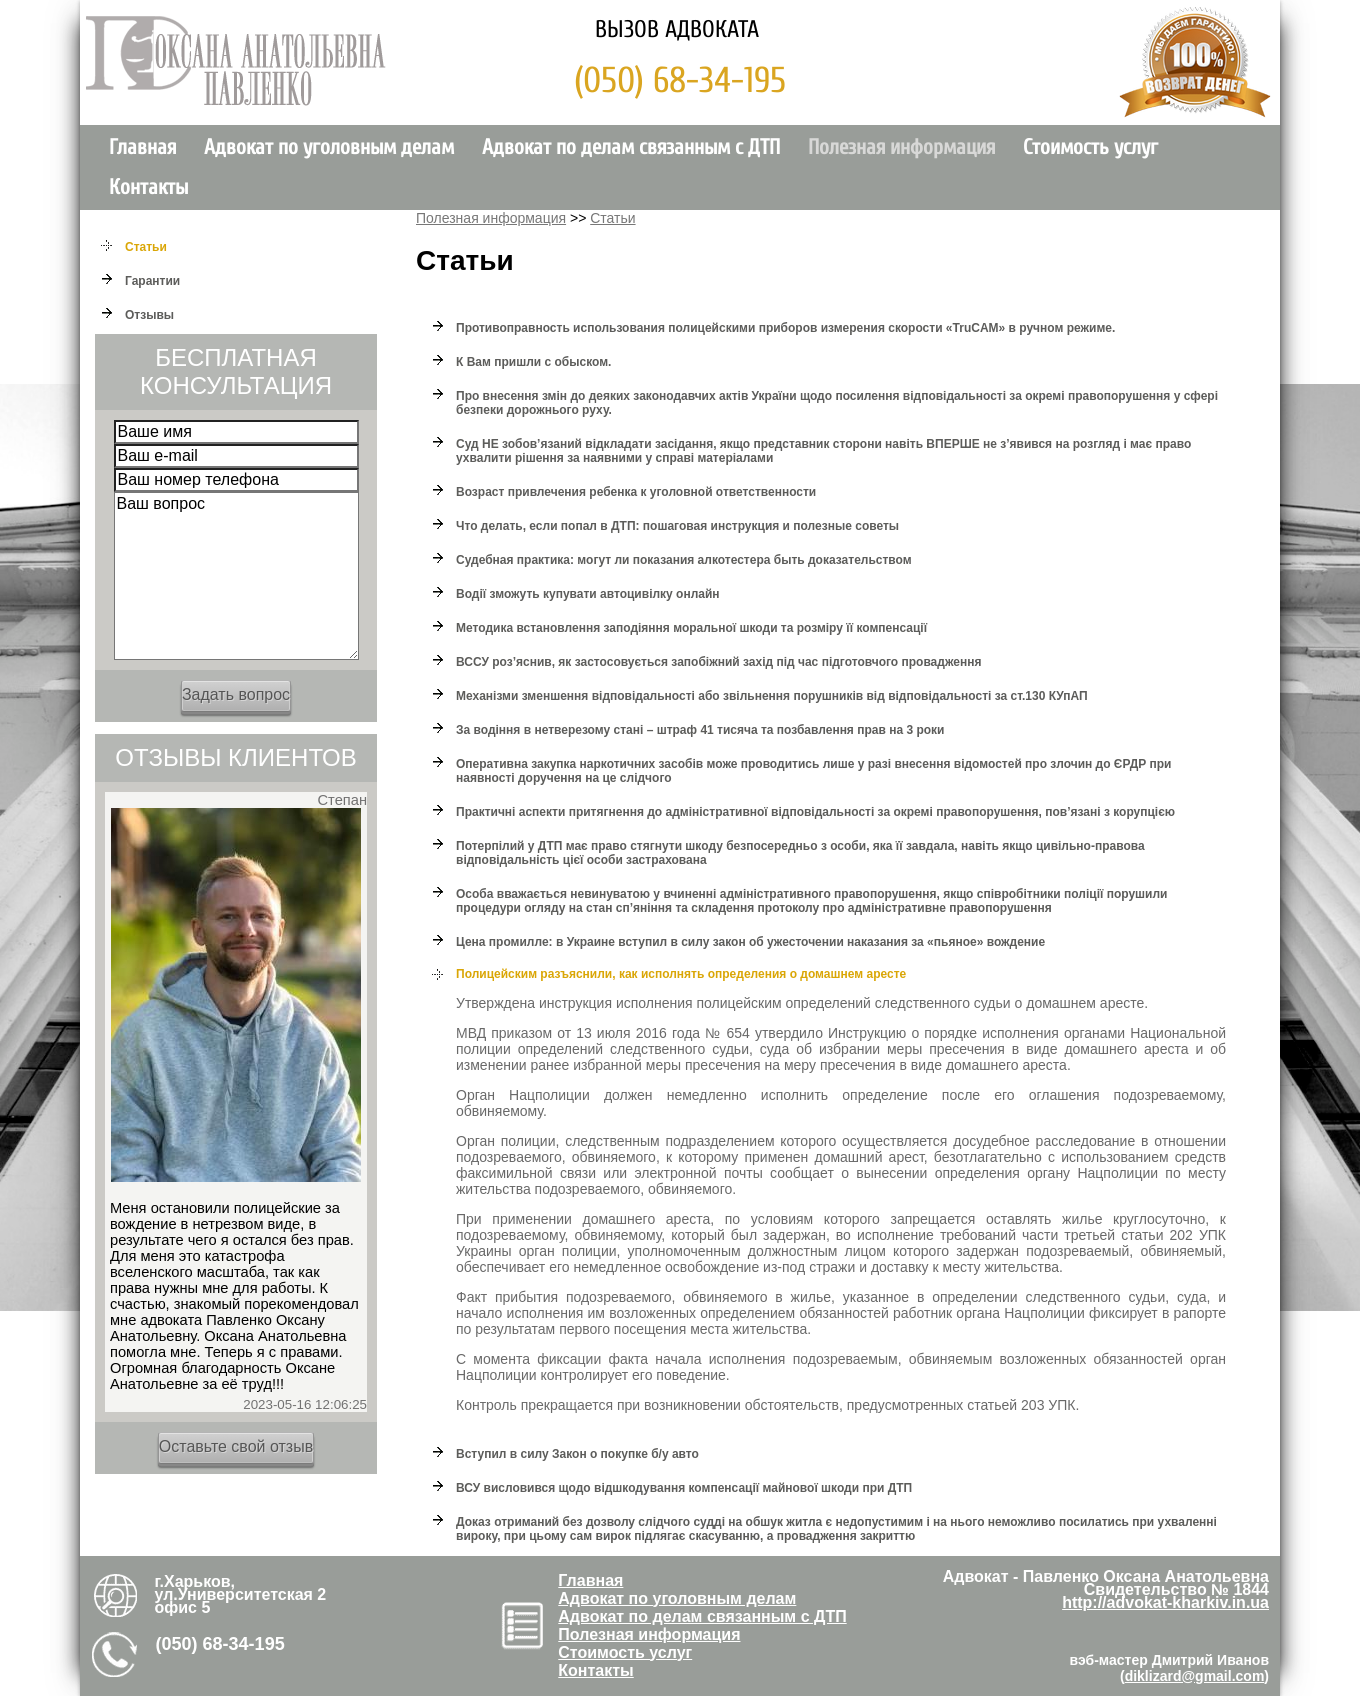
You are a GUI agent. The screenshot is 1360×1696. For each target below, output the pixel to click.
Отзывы (149, 315)
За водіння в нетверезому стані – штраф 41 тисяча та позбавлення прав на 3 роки (700, 730)
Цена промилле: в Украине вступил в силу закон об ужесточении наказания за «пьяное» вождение (750, 942)
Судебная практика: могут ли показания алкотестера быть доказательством (684, 560)
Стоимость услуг (1090, 147)
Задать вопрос (236, 694)
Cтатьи (146, 247)
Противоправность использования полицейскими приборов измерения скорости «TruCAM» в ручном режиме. (785, 328)
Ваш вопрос (236, 576)
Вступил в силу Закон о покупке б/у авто (577, 1454)
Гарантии (152, 281)
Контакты (148, 187)
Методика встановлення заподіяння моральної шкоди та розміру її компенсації (691, 628)
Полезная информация (901, 147)
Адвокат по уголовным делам (329, 147)
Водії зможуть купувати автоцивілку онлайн (588, 594)
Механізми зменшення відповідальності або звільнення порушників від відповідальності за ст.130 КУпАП (772, 696)
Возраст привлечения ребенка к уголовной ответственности (636, 492)
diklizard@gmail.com (1195, 1676)
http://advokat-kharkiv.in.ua (1165, 1602)
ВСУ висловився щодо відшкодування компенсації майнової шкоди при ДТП (684, 1488)
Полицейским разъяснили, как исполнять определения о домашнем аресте (681, 974)
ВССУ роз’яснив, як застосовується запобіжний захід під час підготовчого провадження (718, 662)
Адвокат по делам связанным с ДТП (631, 147)
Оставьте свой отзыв (236, 1446)
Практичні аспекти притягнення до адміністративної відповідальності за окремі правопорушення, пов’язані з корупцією (815, 812)
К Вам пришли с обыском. (533, 362)
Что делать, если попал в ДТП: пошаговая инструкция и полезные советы (677, 526)
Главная (142, 147)
